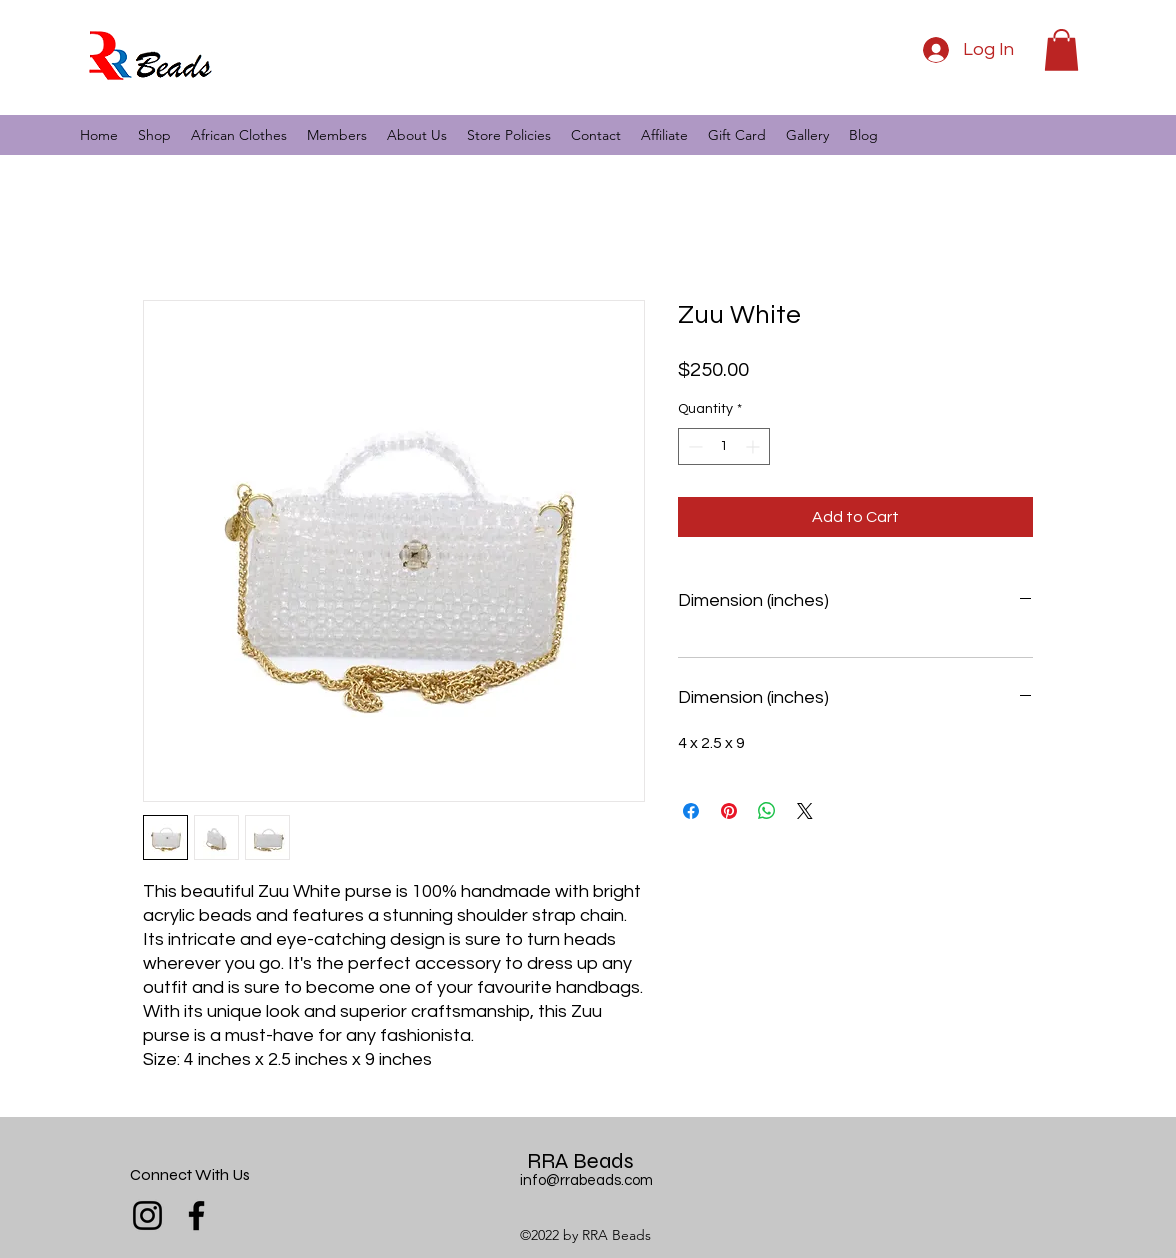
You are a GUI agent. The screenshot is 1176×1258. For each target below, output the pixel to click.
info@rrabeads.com (586, 1180)
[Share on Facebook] (691, 811)
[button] (1061, 50)
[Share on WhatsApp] (767, 811)
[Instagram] (147, 1215)
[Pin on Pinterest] (729, 811)
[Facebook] (196, 1215)
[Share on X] (805, 811)
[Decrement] (693, 446)
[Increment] (754, 446)
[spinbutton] (724, 446)
